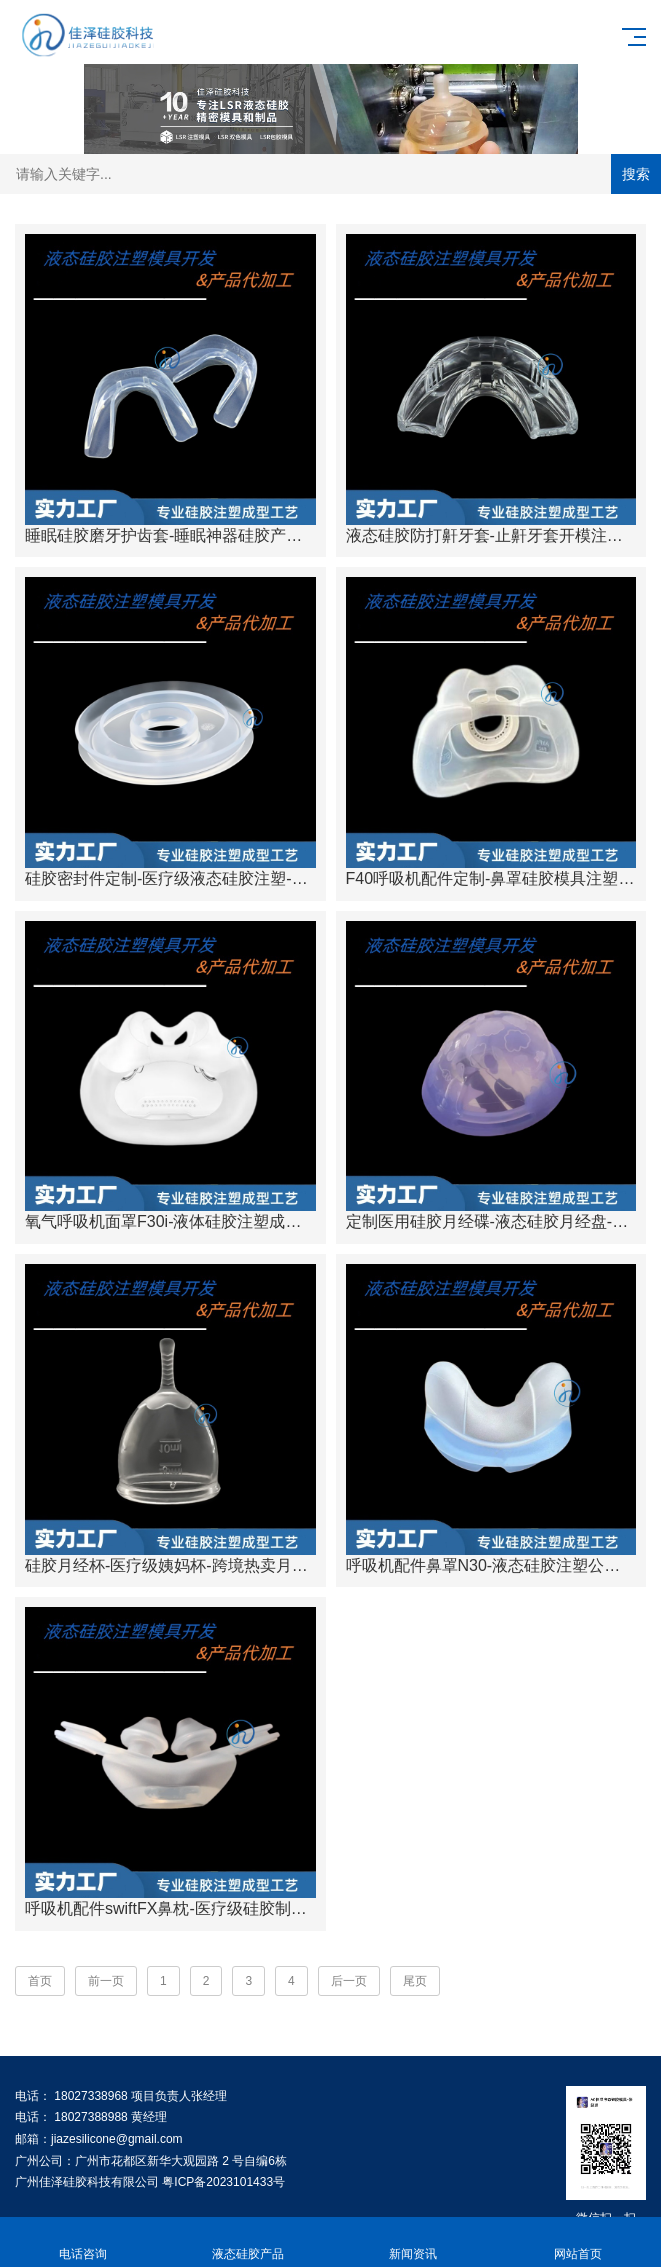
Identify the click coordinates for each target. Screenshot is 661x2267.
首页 (40, 1981)
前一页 (106, 1981)
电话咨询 (82, 2242)
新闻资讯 (413, 2242)
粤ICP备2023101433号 (223, 2182)
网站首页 (578, 2242)
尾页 (415, 1981)
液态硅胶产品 (247, 2242)
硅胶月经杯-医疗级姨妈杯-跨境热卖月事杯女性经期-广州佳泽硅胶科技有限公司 (305, 1565)
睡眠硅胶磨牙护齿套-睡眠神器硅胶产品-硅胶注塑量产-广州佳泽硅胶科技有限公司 (313, 535)
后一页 (349, 1981)
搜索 (636, 174)
